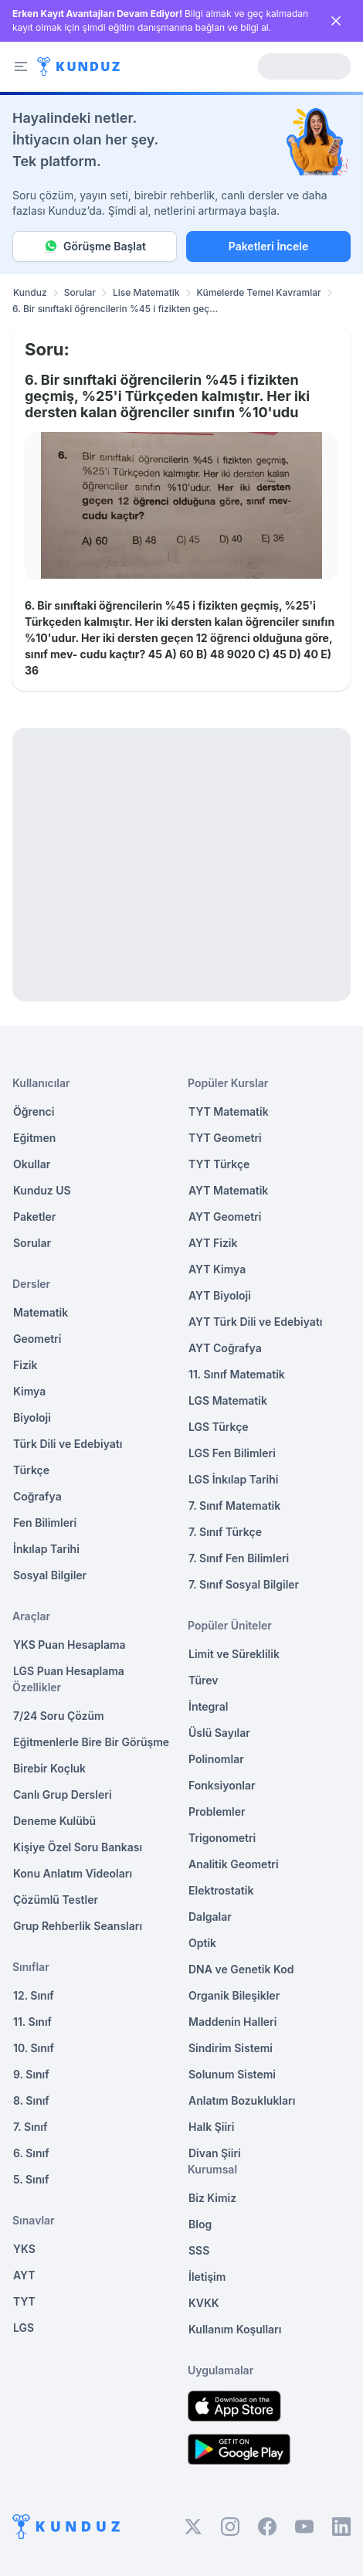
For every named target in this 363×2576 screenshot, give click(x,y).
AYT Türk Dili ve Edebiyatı (255, 1321)
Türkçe (31, 1470)
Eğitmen (34, 1137)
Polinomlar (216, 1758)
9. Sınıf (31, 2074)
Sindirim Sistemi (230, 2047)
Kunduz (30, 292)
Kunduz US (42, 1190)
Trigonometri (222, 1837)
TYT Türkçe (218, 1164)
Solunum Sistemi (232, 2074)
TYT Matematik (228, 1111)
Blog (200, 2224)
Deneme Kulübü (54, 1820)
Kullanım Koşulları (234, 2329)
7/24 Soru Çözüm (58, 1715)
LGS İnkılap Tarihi (233, 1479)
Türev (203, 1680)
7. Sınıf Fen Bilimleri (238, 1558)
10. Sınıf (33, 2047)
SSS (198, 2250)
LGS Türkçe (218, 1426)
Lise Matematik (146, 292)
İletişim (207, 2276)
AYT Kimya (217, 1269)
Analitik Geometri (233, 1864)
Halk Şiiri (211, 2126)
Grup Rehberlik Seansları (77, 1925)
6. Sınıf (31, 2153)
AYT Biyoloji (219, 1295)
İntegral (208, 1706)
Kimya (29, 1391)
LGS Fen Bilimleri (232, 1453)
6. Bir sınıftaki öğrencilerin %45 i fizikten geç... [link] (115, 308)
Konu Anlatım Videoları (72, 1873)
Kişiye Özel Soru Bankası (77, 1847)
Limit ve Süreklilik (234, 1653)
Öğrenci (33, 1111)
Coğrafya (37, 1496)
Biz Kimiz (212, 2197)
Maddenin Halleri (232, 2021)
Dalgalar (210, 1916)
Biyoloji (32, 1417)
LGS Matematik (227, 1400)
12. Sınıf (33, 1995)
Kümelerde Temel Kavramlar (259, 292)
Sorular (80, 292)
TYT (24, 2301)
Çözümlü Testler (55, 1899)
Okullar (31, 1164)
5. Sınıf (31, 2179)
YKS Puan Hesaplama (69, 1644)
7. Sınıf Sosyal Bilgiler (243, 1584)
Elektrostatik (220, 1890)
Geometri (37, 1338)
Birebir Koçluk (49, 1768)
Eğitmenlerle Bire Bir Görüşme (91, 1741)
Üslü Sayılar (219, 1732)
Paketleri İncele (268, 246)
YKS (24, 2248)
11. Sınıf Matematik (236, 1374)
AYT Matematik (228, 1190)
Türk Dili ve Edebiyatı (67, 1443)
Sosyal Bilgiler (50, 1575)
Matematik (40, 1312)
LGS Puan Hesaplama (68, 1670)
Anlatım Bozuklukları (241, 2100)
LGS (23, 2327)
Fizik (25, 1364)
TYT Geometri (225, 1137)
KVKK (203, 2302)
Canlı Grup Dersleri (62, 1794)
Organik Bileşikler (234, 1995)
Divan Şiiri (214, 2153)
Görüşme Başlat (94, 246)
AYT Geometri (224, 1216)
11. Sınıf (32, 2021)
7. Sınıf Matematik (234, 1505)
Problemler (217, 1811)
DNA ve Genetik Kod (240, 1969)
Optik (202, 1942)
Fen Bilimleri (44, 1522)
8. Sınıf (31, 2100)
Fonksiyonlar (222, 1785)
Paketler (34, 1216)
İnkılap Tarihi (46, 1548)
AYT (24, 2275)
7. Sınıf (30, 2126)
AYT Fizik (213, 1242)
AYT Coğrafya (225, 1347)
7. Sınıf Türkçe (225, 1531)
